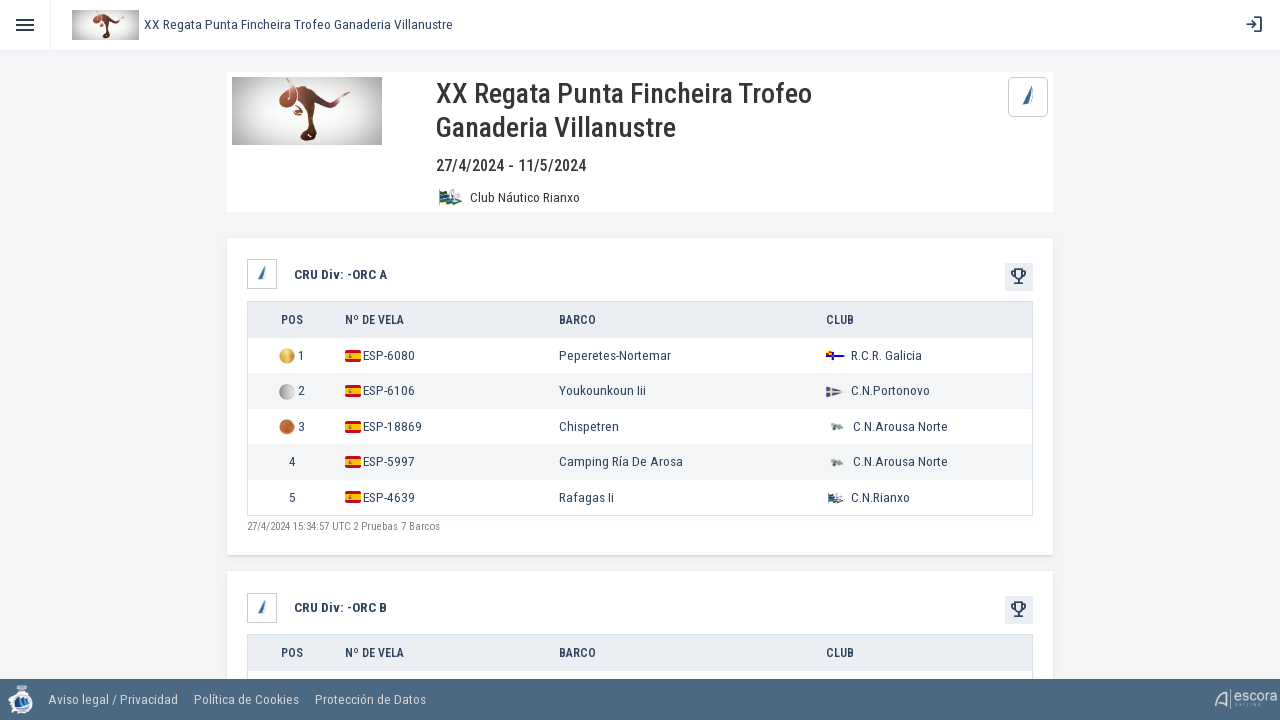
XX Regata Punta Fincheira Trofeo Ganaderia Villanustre (298, 24)
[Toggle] (25, 25)
